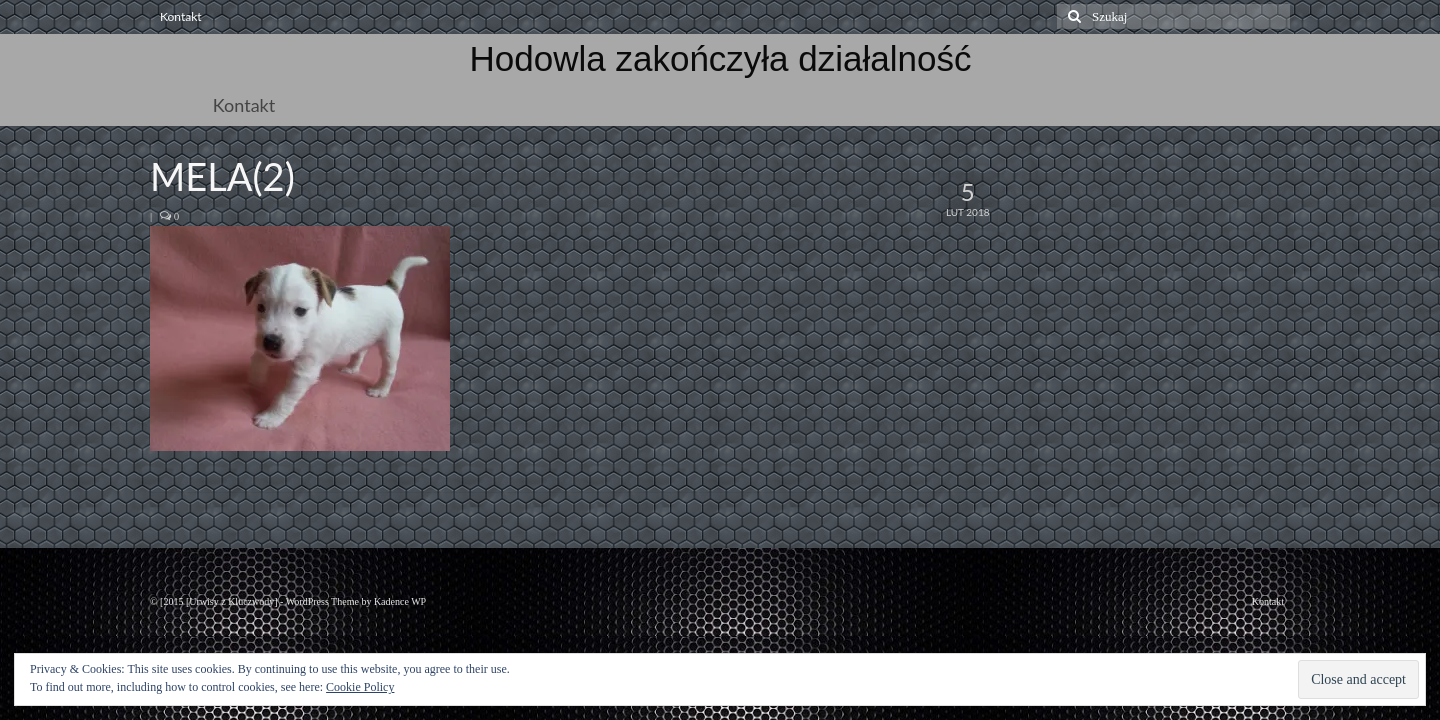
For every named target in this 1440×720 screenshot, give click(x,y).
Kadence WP (400, 601)
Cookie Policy (360, 687)
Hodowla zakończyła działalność (721, 58)
